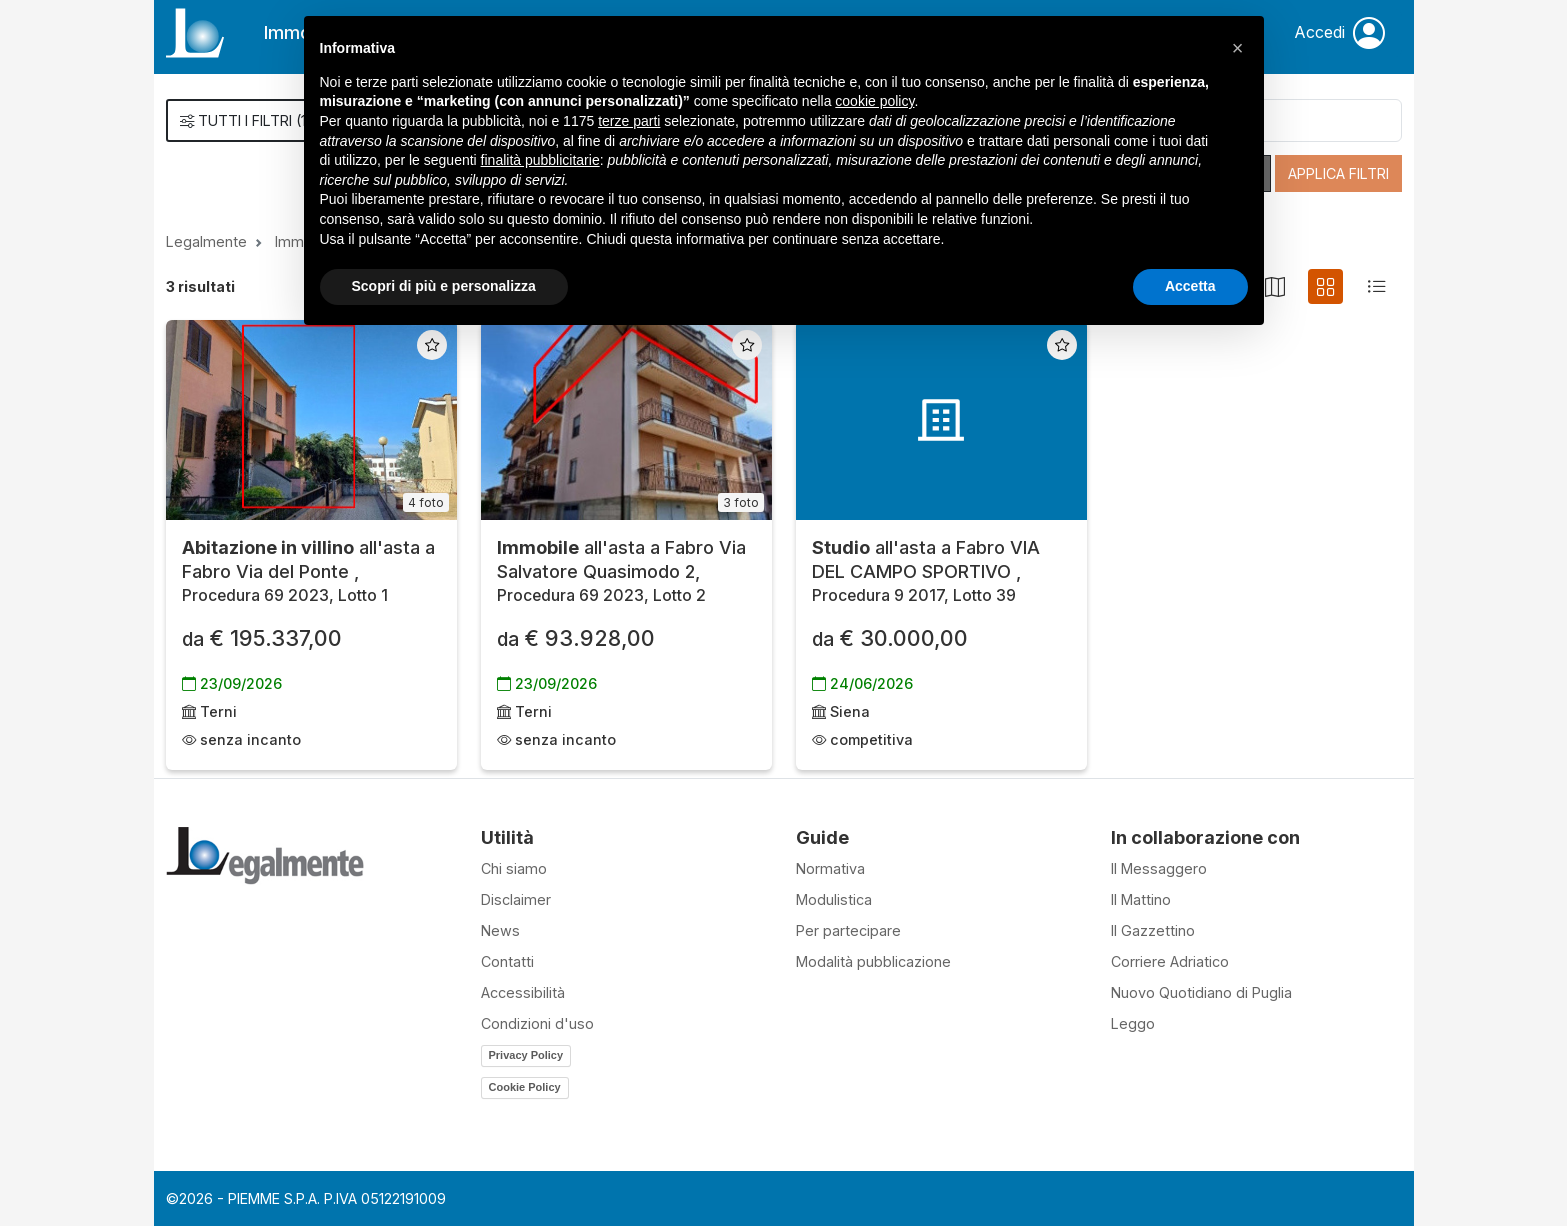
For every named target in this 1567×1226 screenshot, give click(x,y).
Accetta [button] (1190, 286)
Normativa (830, 868)
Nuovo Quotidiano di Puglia (1201, 992)
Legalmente (206, 241)
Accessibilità (523, 992)
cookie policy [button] (874, 101)
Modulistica (834, 899)
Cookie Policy (525, 1087)
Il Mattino (1141, 899)
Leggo (1133, 1023)
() (246, 120)
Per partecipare (848, 930)
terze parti (629, 121)
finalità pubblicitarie (540, 160)
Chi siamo (514, 868)
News (500, 930)
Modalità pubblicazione (873, 961)
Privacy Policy (526, 1055)
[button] (1238, 48)
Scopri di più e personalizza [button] (444, 286)
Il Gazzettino (1153, 930)
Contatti (507, 961)
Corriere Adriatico (1170, 961)
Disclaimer (516, 899)
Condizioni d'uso (537, 1023)
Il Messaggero (1159, 868)
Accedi (1339, 33)
